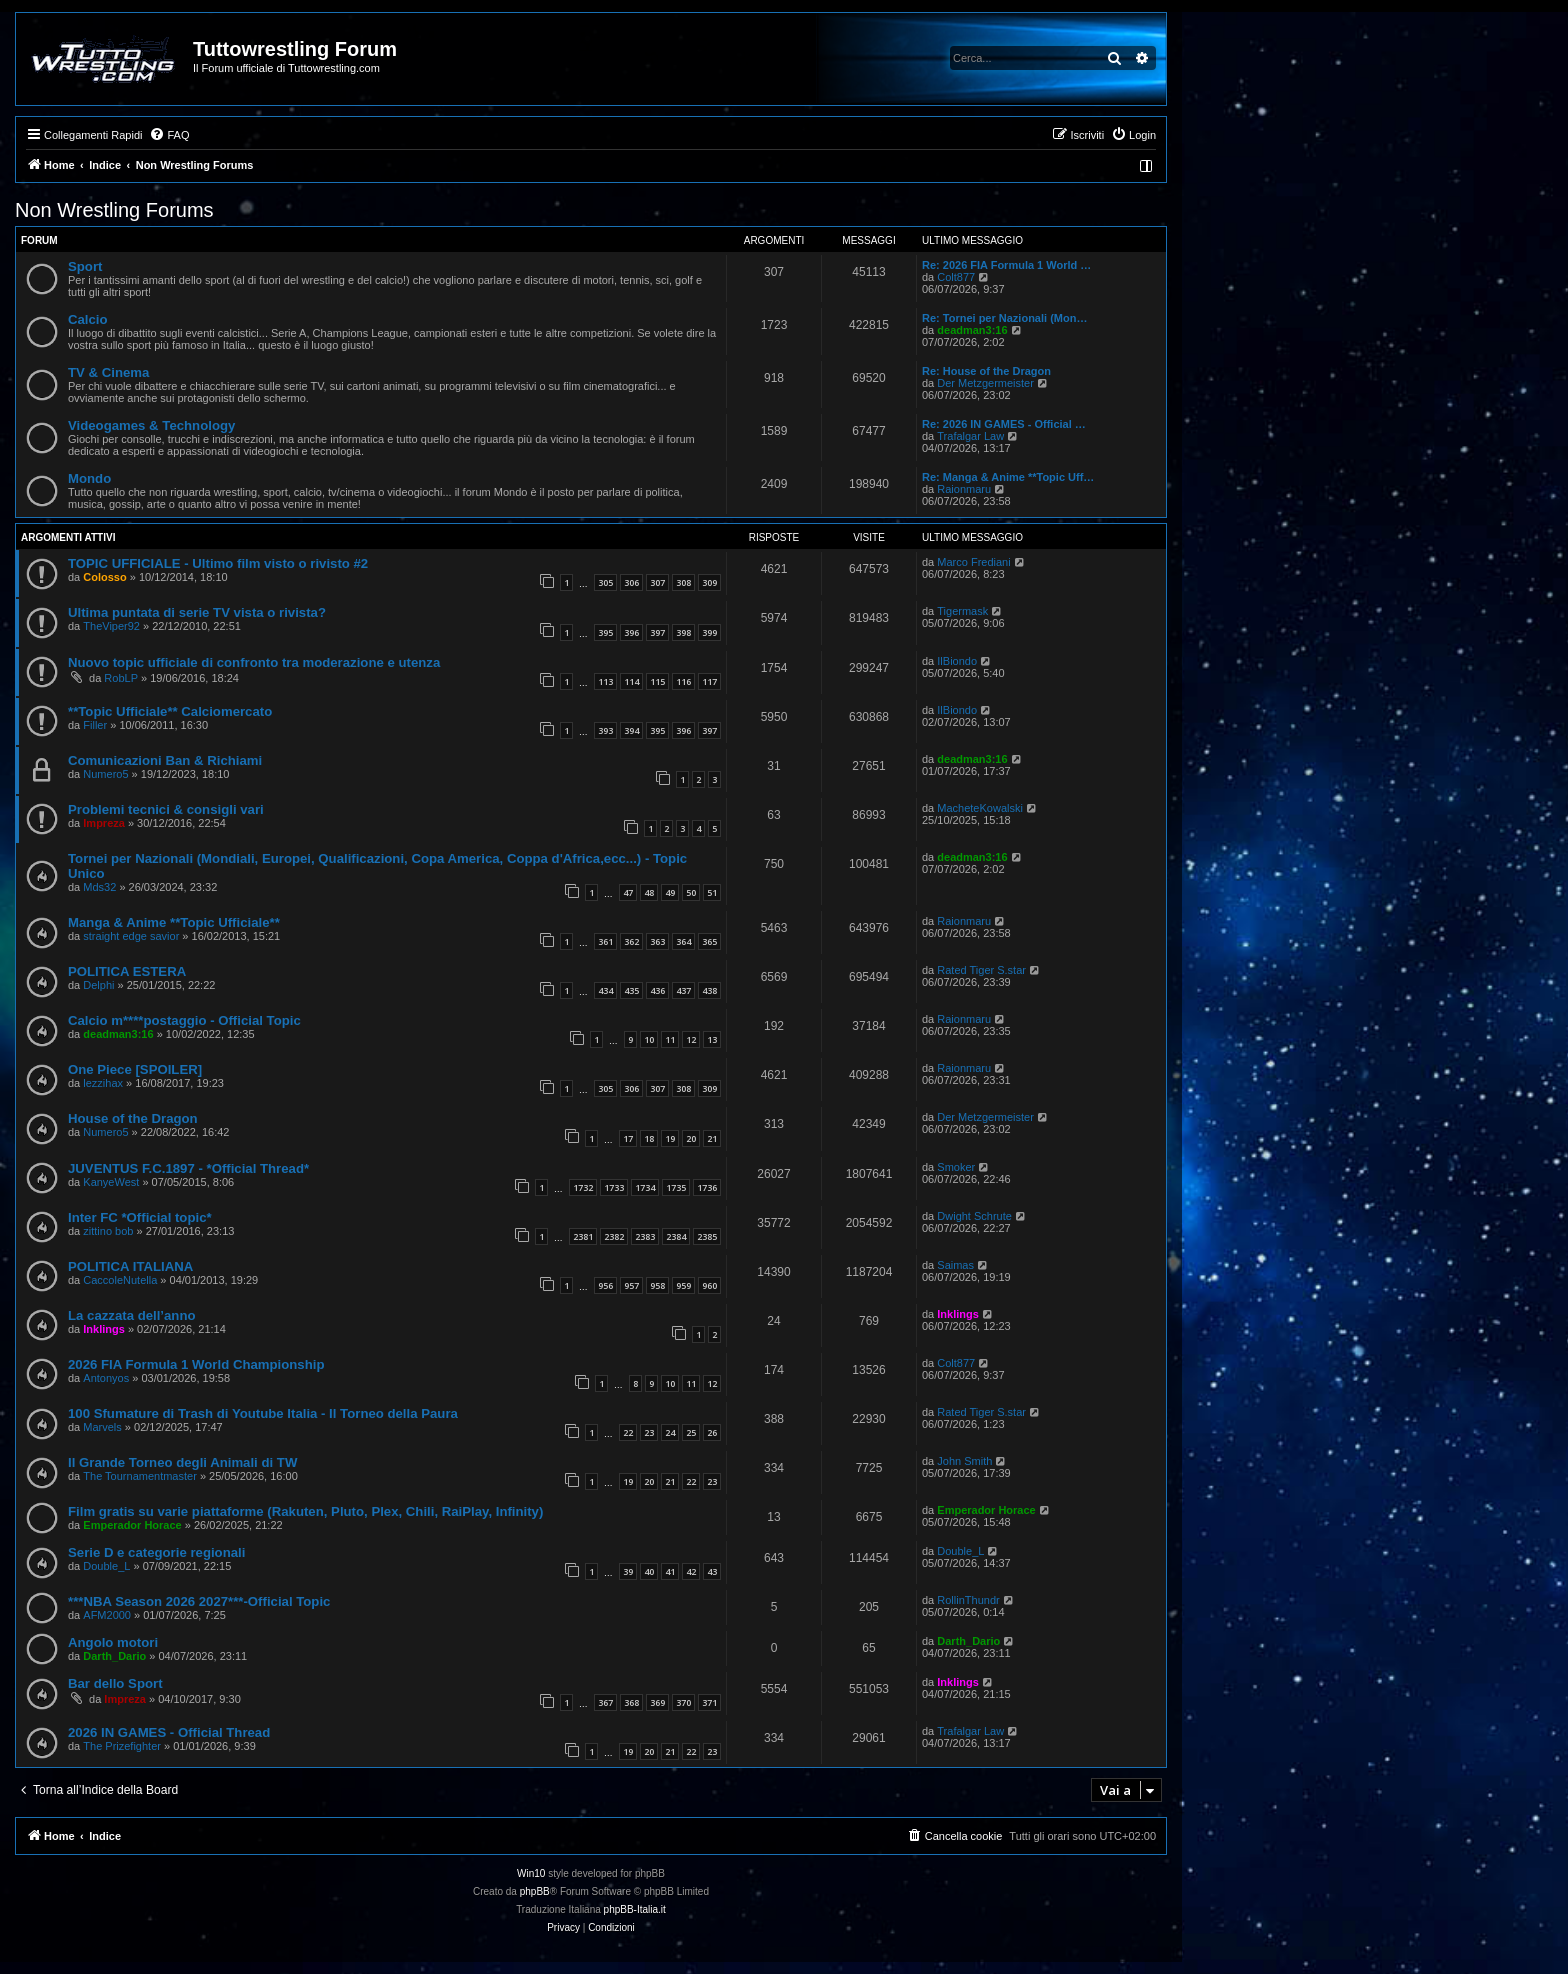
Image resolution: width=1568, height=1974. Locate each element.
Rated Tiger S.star (981, 970)
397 (657, 632)
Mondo (89, 478)
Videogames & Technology (151, 425)
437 (683, 990)
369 (657, 1702)
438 (709, 990)
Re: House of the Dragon (986, 371)
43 (712, 1571)
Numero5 (105, 774)
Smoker (956, 1167)
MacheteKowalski (980, 808)
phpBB (535, 1891)
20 (691, 1138)
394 (631, 730)
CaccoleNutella (120, 1280)
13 (712, 1039)
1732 (583, 1187)
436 (657, 990)
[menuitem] (169, 135)
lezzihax (103, 1083)
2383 (645, 1236)
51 (712, 892)
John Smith (964, 1461)
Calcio (88, 319)
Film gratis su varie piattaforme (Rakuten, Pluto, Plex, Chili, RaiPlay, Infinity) (305, 1511)
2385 (707, 1236)
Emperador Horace (132, 1525)
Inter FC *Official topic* (140, 1217)
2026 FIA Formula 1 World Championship (196, 1364)
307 (657, 582)
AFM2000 (107, 1615)
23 (649, 1432)
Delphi (98, 985)
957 (631, 1285)
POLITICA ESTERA (127, 971)
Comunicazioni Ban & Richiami (165, 760)
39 (628, 1571)
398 (683, 632)
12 (691, 1039)
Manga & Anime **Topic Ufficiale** (174, 922)
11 (670, 1039)
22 (628, 1432)
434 (605, 990)
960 (709, 1285)
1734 (645, 1187)
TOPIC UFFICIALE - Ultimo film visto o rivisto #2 (218, 563)
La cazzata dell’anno (132, 1315)
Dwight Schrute (974, 1216)
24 (670, 1432)
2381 (583, 1236)
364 (683, 941)
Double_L (106, 1566)
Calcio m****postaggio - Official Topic (184, 1020)
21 (712, 1138)
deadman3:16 (972, 330)
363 (657, 941)
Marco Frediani (973, 562)
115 (657, 681)
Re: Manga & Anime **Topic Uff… (1008, 477)
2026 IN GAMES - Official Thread (169, 1732)
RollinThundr (968, 1600)
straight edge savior (131, 936)
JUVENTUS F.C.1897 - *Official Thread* (188, 1168)
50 (691, 892)
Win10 (531, 1873)
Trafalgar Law (970, 436)
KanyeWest (111, 1182)
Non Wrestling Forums (114, 210)
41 (670, 1571)
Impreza (104, 823)
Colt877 (956, 277)
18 (649, 1138)
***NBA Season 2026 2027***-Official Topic (199, 1601)
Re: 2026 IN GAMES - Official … (1004, 424)
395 (605, 632)
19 (670, 1138)
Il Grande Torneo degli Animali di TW (182, 1462)
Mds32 (99, 887)
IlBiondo (957, 661)
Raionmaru (964, 489)
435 (631, 990)
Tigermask (962, 611)
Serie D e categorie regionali (156, 1552)
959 (683, 1285)
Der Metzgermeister (985, 383)
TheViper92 (111, 626)
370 (683, 1702)
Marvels (102, 1427)
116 (683, 681)
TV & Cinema (108, 372)
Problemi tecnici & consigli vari (166, 809)
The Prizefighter (122, 1746)
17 (628, 1138)
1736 (707, 1187)
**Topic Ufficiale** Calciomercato (170, 711)
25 (691, 1432)
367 (605, 1702)
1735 (676, 1187)
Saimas (955, 1265)
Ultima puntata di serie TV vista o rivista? (197, 612)
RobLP (121, 678)
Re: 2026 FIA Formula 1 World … (1006, 265)
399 (709, 632)
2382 (614, 1236)
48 (649, 892)
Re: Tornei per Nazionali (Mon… (1004, 318)
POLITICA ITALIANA (130, 1266)
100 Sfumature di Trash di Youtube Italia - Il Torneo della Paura (263, 1413)
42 (691, 1571)
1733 (614, 1187)
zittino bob (108, 1231)
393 (605, 730)
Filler (95, 725)
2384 (676, 1236)
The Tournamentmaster (140, 1476)
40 (649, 1571)
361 (605, 941)
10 (649, 1039)
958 (657, 1285)
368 (631, 1702)
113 (605, 681)
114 (631, 681)
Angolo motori (113, 1642)
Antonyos (106, 1378)
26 (712, 1432)
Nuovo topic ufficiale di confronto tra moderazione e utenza (254, 662)
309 (709, 582)
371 (709, 1702)
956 (605, 1285)
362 (631, 941)
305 (605, 582)
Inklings (104, 1329)
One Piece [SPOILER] (135, 1069)
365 (709, 941)
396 (631, 632)
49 (670, 892)
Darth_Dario (114, 1656)
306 (631, 582)
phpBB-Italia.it (635, 1909)
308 (683, 582)
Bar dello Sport (115, 1683)
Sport (85, 266)
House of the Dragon (133, 1118)
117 (709, 681)
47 (628, 892)
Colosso (104, 577)
